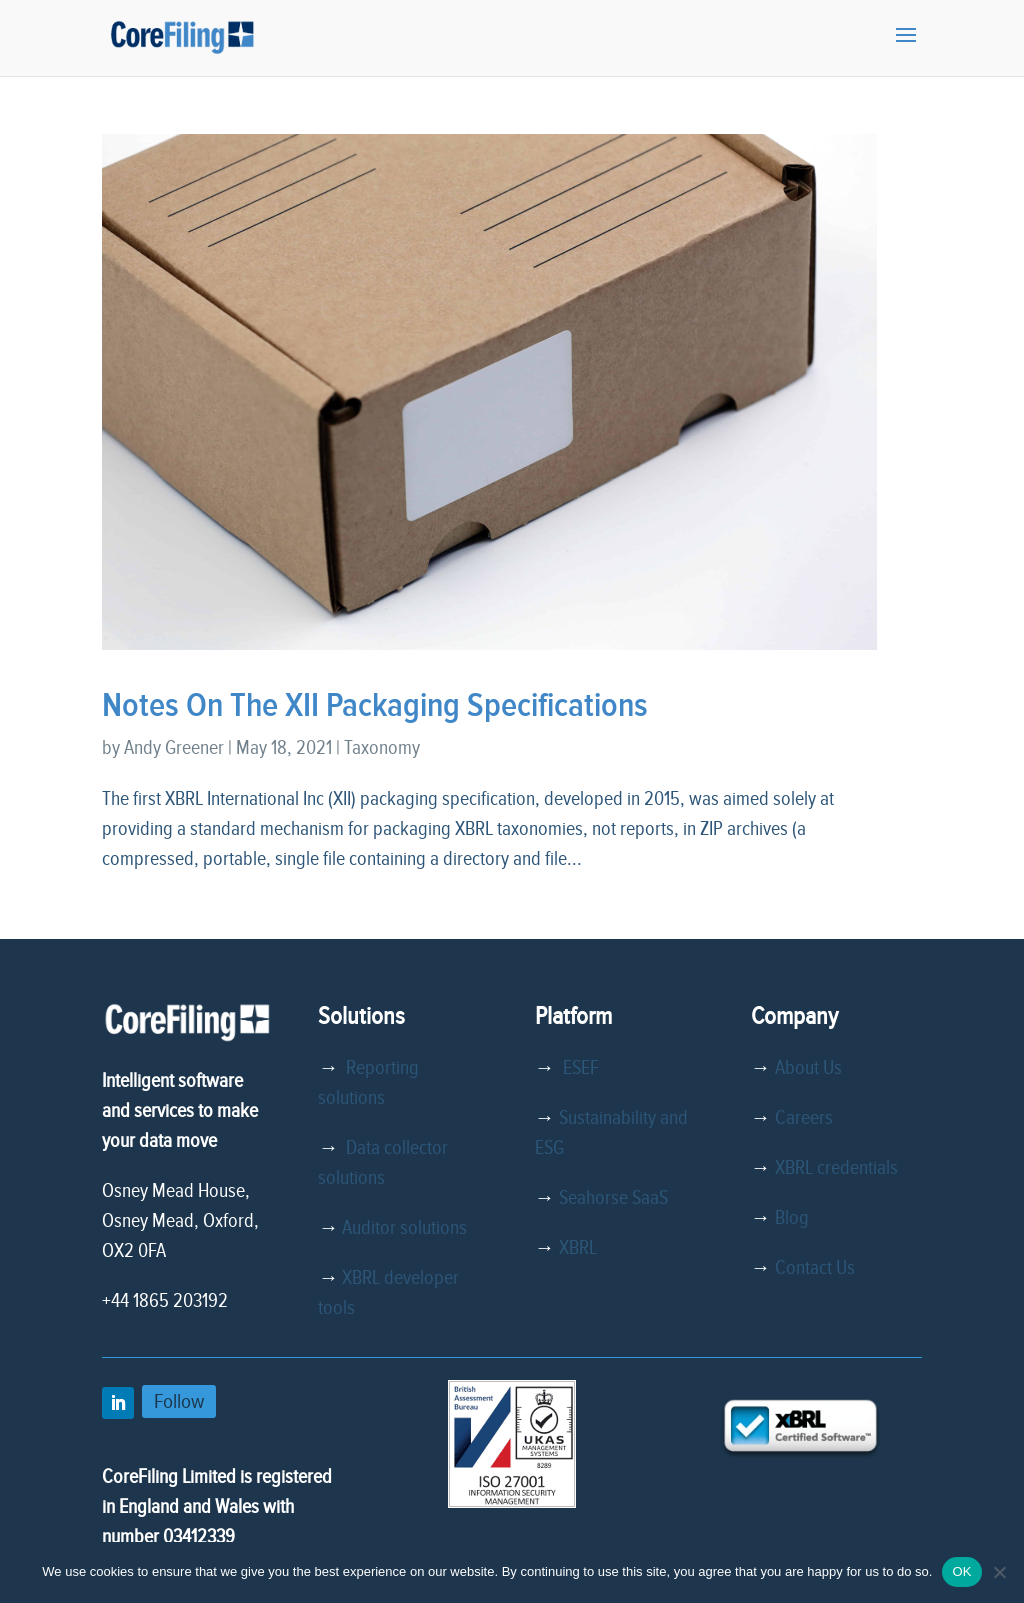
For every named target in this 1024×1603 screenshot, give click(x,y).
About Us (808, 1068)
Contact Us (815, 1268)
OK (961, 1571)
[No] (999, 1572)
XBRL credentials (836, 1168)
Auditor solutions (404, 1228)
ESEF (577, 1068)
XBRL (578, 1248)
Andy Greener (174, 748)
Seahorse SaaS (613, 1198)
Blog (792, 1218)
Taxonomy (382, 748)
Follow (179, 1401)
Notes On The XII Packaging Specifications (375, 705)
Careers (804, 1118)
